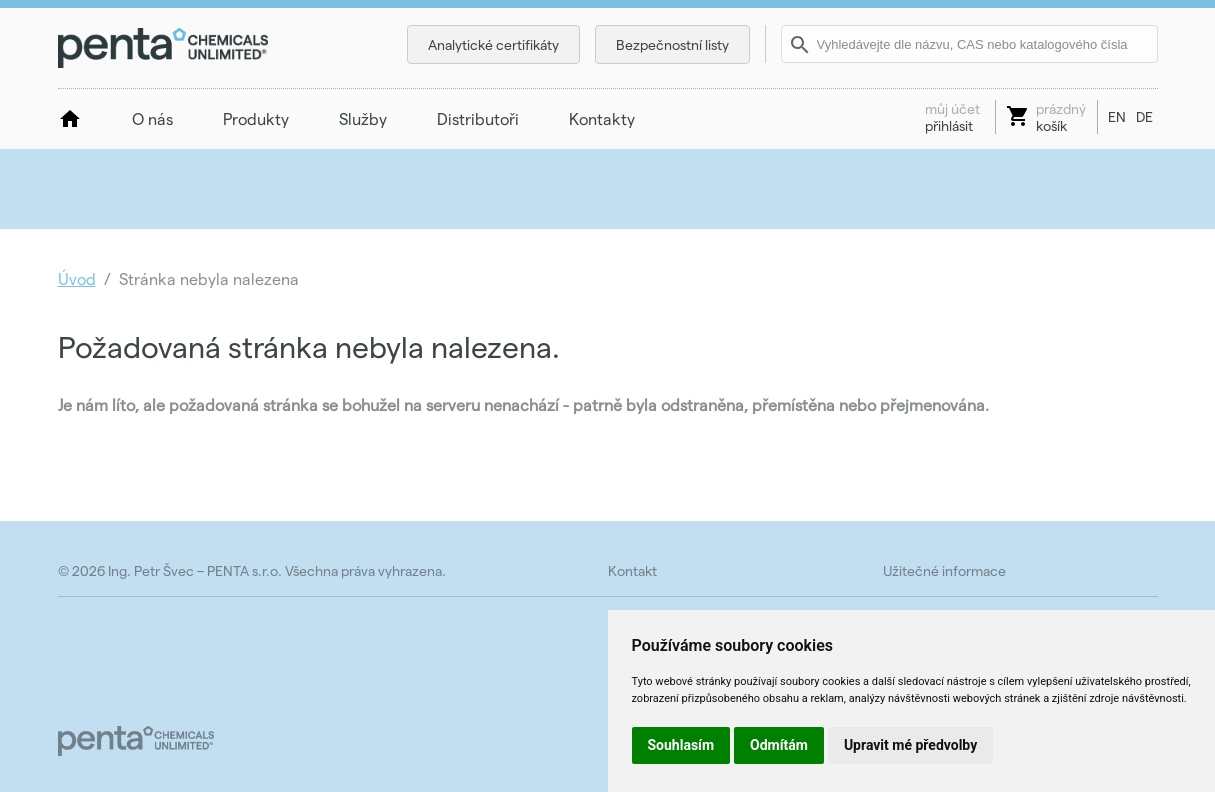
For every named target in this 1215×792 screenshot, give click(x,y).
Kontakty (602, 118)
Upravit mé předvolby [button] (910, 745)
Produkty (256, 118)
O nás (152, 118)
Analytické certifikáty (493, 44)
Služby (363, 118)
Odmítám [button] (779, 745)
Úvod (77, 278)
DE (1144, 116)
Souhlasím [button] (681, 745)
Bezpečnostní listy (672, 44)
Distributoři (478, 118)
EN (1117, 116)
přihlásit (952, 117)
